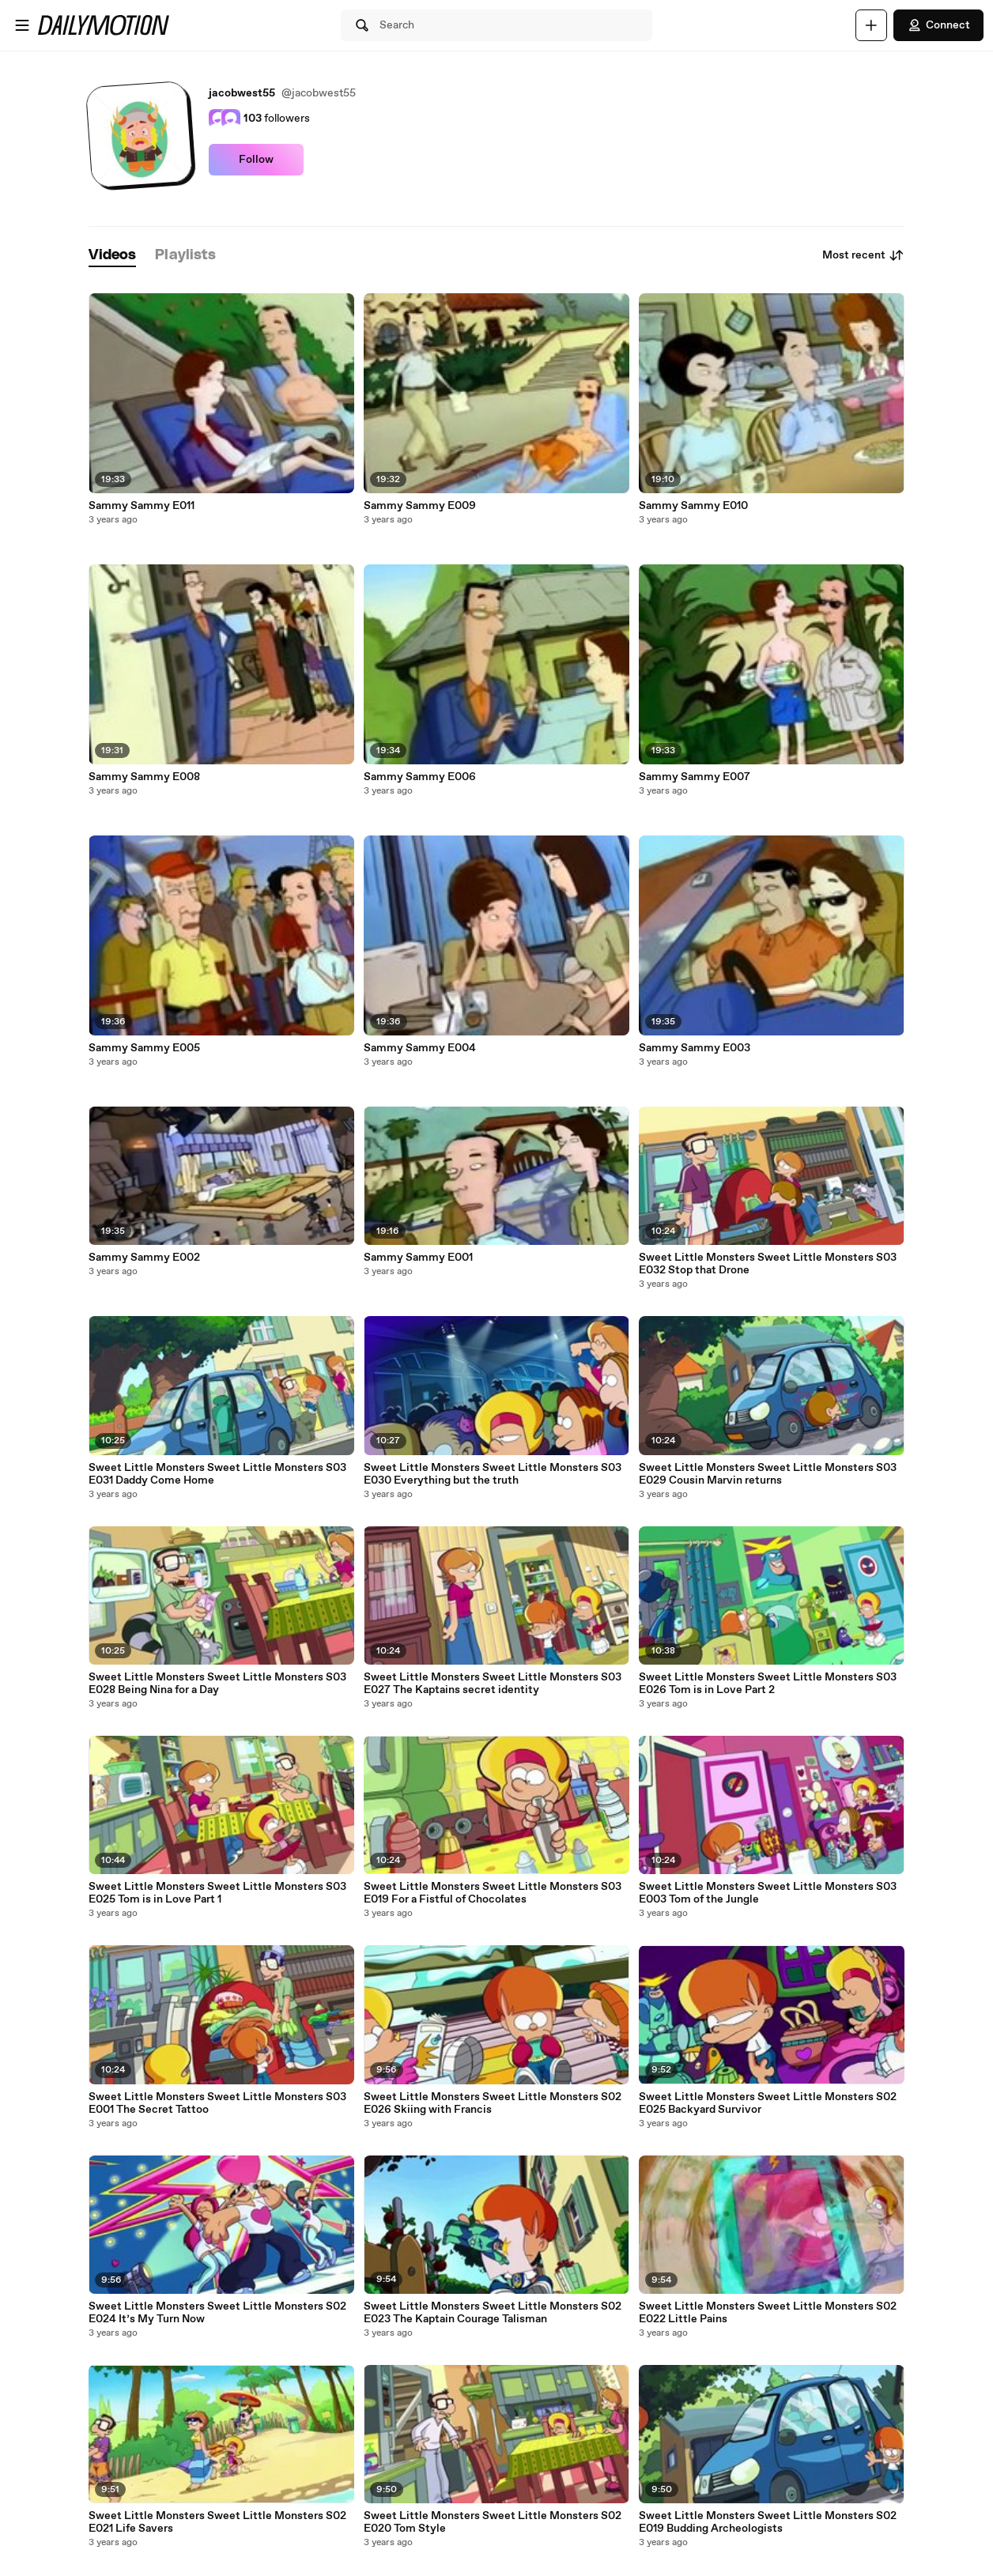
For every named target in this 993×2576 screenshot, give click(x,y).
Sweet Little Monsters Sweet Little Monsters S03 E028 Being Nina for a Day (217, 1683)
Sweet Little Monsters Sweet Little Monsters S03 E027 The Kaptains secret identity (492, 1683)
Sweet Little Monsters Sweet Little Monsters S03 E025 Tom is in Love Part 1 (217, 1893)
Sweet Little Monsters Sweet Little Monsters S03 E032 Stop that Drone (768, 1264)
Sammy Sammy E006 (420, 777)
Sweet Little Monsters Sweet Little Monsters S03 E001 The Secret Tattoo (217, 2103)
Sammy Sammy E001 (418, 1257)
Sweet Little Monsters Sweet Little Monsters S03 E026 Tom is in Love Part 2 (768, 1683)
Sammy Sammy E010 (693, 506)
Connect (938, 25)
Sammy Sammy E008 (144, 777)
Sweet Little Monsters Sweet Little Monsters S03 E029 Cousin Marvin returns (768, 1474)
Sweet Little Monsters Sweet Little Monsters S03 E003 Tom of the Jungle (768, 1893)
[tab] (112, 256)
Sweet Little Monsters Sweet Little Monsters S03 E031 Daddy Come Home (217, 1474)
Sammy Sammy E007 (694, 777)
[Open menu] (22, 25)
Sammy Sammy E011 (141, 506)
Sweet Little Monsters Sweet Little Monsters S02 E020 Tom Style (492, 2522)
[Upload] (871, 25)
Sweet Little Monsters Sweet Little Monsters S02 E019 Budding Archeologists (768, 2522)
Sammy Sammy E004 (420, 1048)
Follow (256, 160)
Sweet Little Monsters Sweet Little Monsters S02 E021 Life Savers (217, 2522)
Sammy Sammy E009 (420, 506)
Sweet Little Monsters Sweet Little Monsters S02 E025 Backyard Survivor (768, 2103)
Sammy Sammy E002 (144, 1257)
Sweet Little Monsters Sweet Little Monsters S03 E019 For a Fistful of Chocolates (492, 1893)
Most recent (863, 255)
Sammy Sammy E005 (144, 1048)
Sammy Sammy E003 (694, 1048)
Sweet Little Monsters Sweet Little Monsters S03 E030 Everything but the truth (492, 1474)
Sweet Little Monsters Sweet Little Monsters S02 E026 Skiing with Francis (492, 2103)
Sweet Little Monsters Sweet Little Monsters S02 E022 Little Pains (768, 2312)
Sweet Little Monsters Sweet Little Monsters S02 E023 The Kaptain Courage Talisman (492, 2312)
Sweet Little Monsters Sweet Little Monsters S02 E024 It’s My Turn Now (217, 2312)
